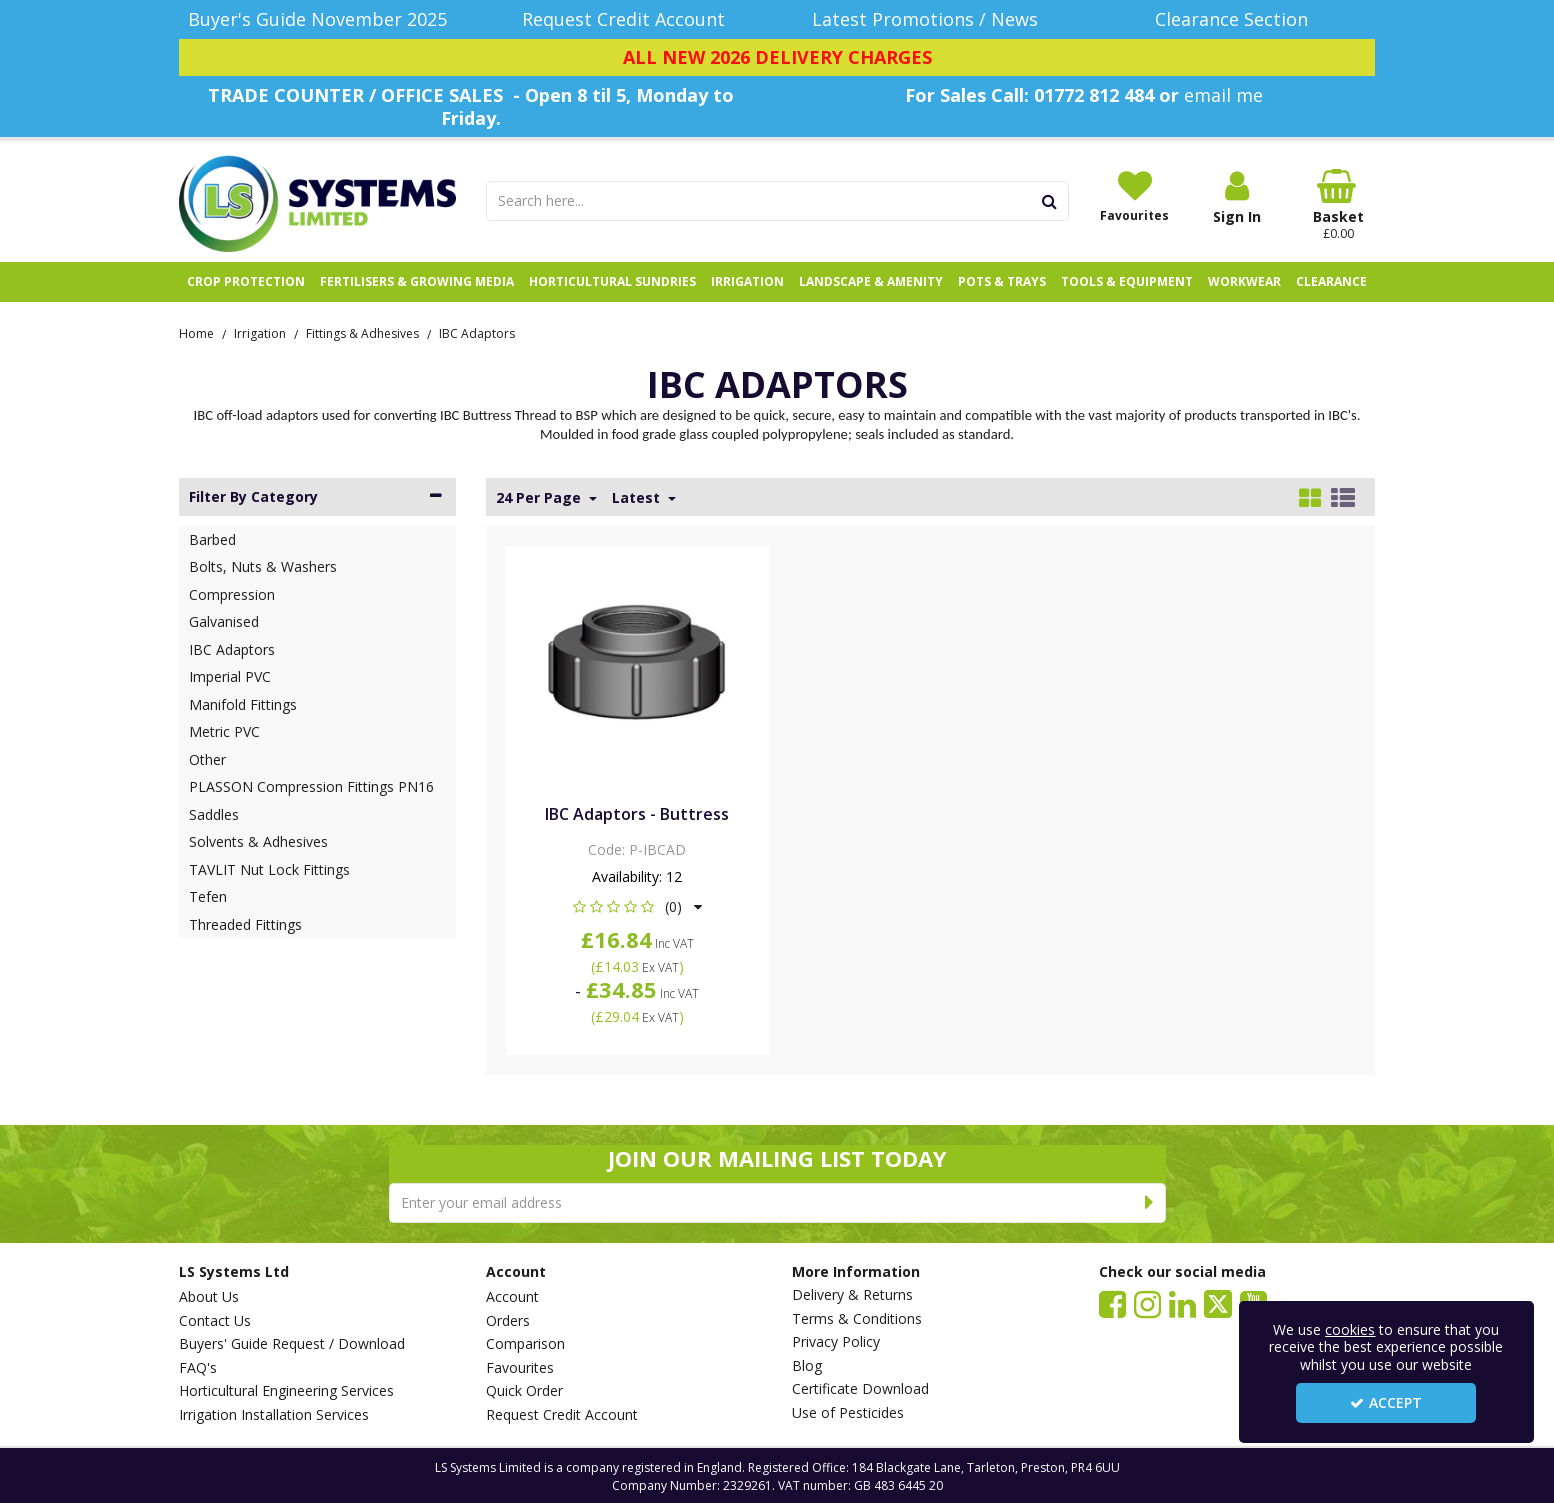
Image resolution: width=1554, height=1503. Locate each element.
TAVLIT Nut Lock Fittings (269, 869)
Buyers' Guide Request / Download (292, 1344)
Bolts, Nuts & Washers (263, 566)
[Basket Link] (1339, 205)
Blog (807, 1366)
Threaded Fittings (245, 924)
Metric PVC (224, 731)
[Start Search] (1050, 201)
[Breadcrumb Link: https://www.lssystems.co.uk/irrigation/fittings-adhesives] (362, 332)
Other (207, 759)
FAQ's (198, 1368)
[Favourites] (1135, 196)
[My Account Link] (1237, 197)
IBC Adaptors (232, 649)
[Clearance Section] (1237, 19)
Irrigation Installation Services (274, 1415)
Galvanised (224, 621)
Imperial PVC (230, 676)
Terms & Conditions (857, 1319)
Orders (508, 1321)
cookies (1350, 1329)
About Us (209, 1297)
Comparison (525, 1344)
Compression (232, 594)
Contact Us (215, 1321)
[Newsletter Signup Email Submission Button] (1150, 1203)
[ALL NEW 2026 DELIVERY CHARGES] (777, 58)
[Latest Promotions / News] (930, 19)
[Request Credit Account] (624, 19)
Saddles (214, 814)
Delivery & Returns (852, 1295)
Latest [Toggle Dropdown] (638, 498)
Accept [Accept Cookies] (1386, 1402)
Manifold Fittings (243, 704)
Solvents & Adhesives (258, 841)
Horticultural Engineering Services (286, 1391)
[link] (1112, 1303)
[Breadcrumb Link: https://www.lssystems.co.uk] (196, 332)
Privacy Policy (836, 1342)
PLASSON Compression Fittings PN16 (311, 786)
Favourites (520, 1368)
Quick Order (524, 1391)
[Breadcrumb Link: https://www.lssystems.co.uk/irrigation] (260, 332)
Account (512, 1297)
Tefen (208, 896)
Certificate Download (860, 1389)
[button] (637, 906)
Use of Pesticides (848, 1413)
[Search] (759, 201)
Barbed (212, 539)
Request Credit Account (562, 1415)
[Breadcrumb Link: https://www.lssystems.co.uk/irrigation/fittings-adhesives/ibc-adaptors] (477, 332)
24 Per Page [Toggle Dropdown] (540, 498)
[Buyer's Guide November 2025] (317, 19)
